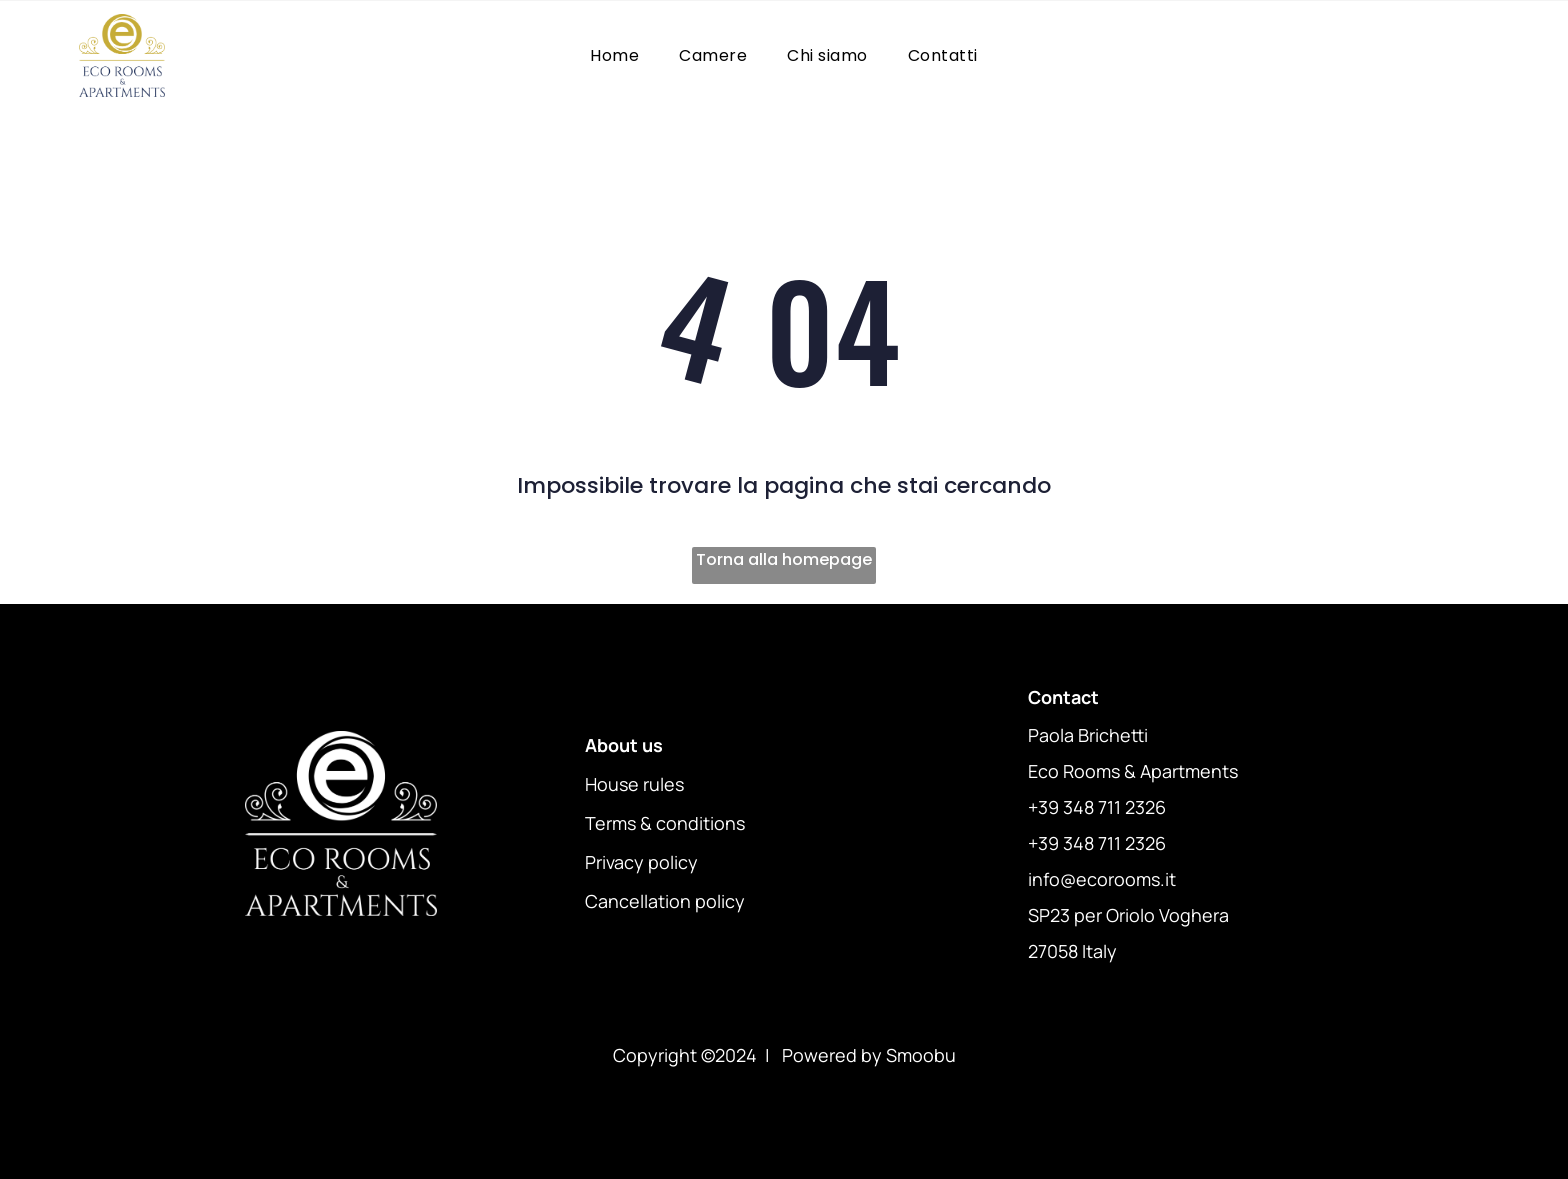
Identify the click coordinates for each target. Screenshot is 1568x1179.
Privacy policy (641, 862)
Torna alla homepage (784, 559)
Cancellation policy (665, 901)
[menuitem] (614, 55)
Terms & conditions (665, 823)
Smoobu (921, 1055)
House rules (634, 784)
